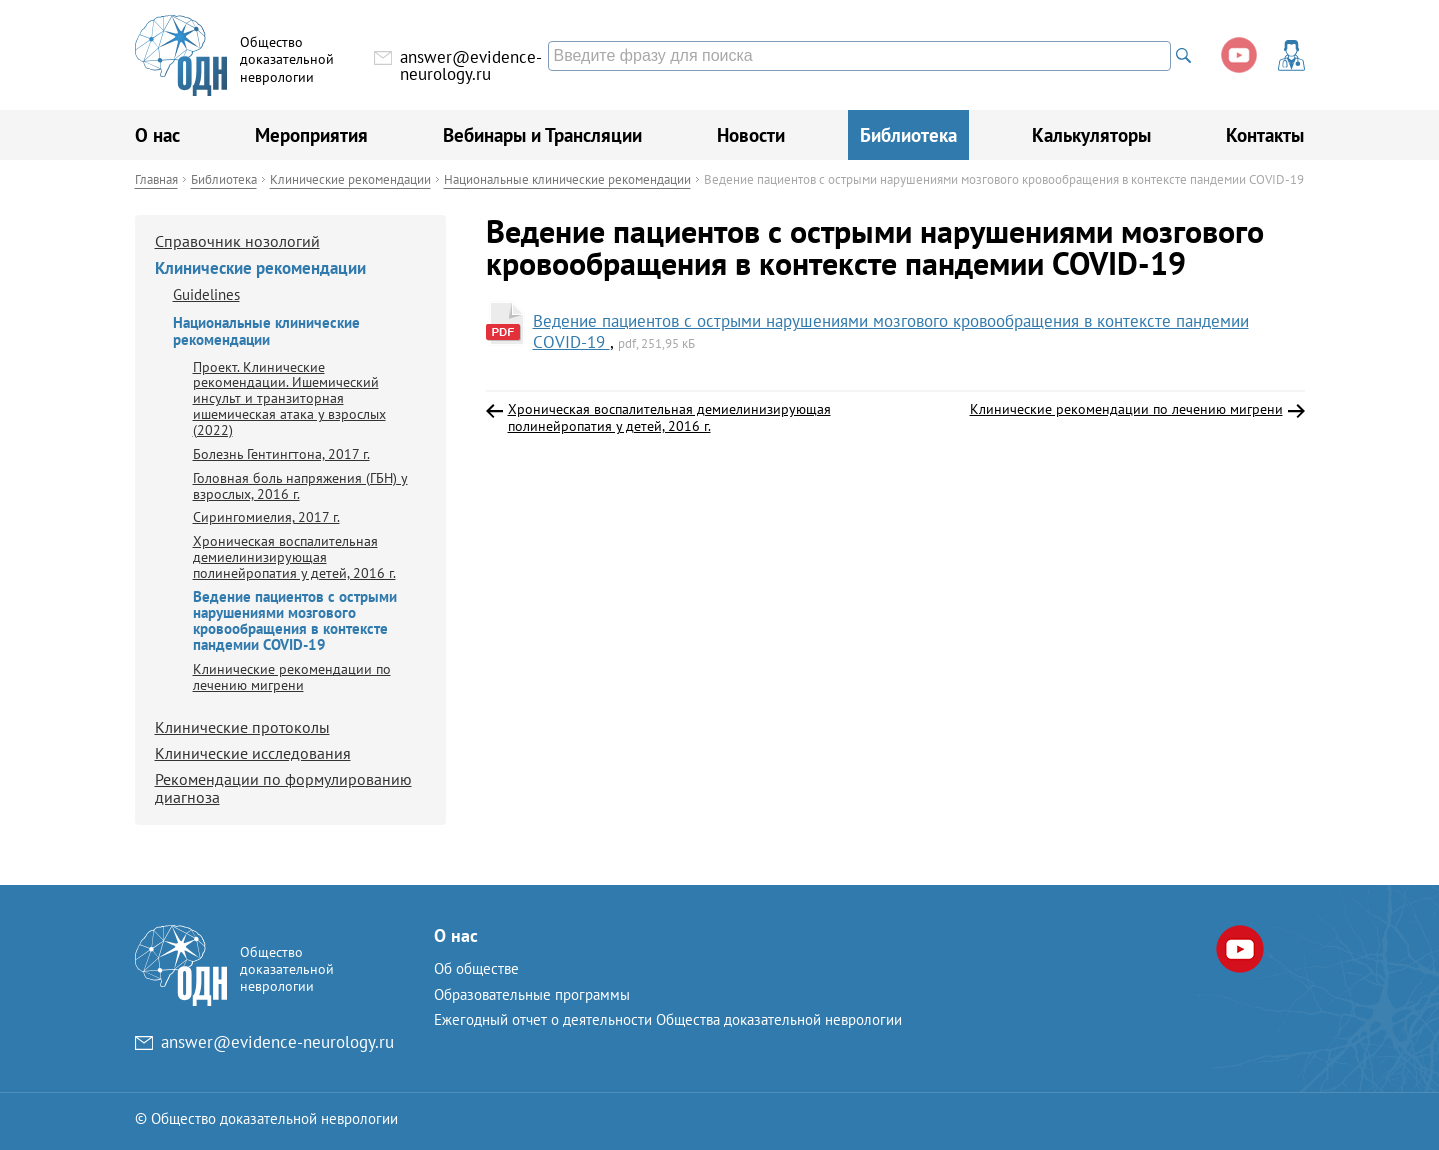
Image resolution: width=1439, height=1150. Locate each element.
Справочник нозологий (237, 241)
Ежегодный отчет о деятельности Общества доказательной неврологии (668, 1019)
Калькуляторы (1091, 135)
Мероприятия (311, 135)
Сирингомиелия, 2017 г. (266, 516)
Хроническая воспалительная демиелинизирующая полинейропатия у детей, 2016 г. (294, 556)
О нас (157, 135)
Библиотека (908, 135)
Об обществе (476, 968)
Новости (751, 135)
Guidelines (206, 294)
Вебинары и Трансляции (542, 135)
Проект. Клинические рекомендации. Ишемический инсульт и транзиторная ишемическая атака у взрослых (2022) (289, 398)
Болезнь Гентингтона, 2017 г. (281, 453)
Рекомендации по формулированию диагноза (283, 788)
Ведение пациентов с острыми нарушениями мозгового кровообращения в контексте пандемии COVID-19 (891, 331)
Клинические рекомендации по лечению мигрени (292, 676)
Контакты (1265, 135)
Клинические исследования (253, 753)
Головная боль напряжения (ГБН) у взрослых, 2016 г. (300, 485)
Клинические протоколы (242, 727)
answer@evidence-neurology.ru (471, 65)
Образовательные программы (532, 994)
